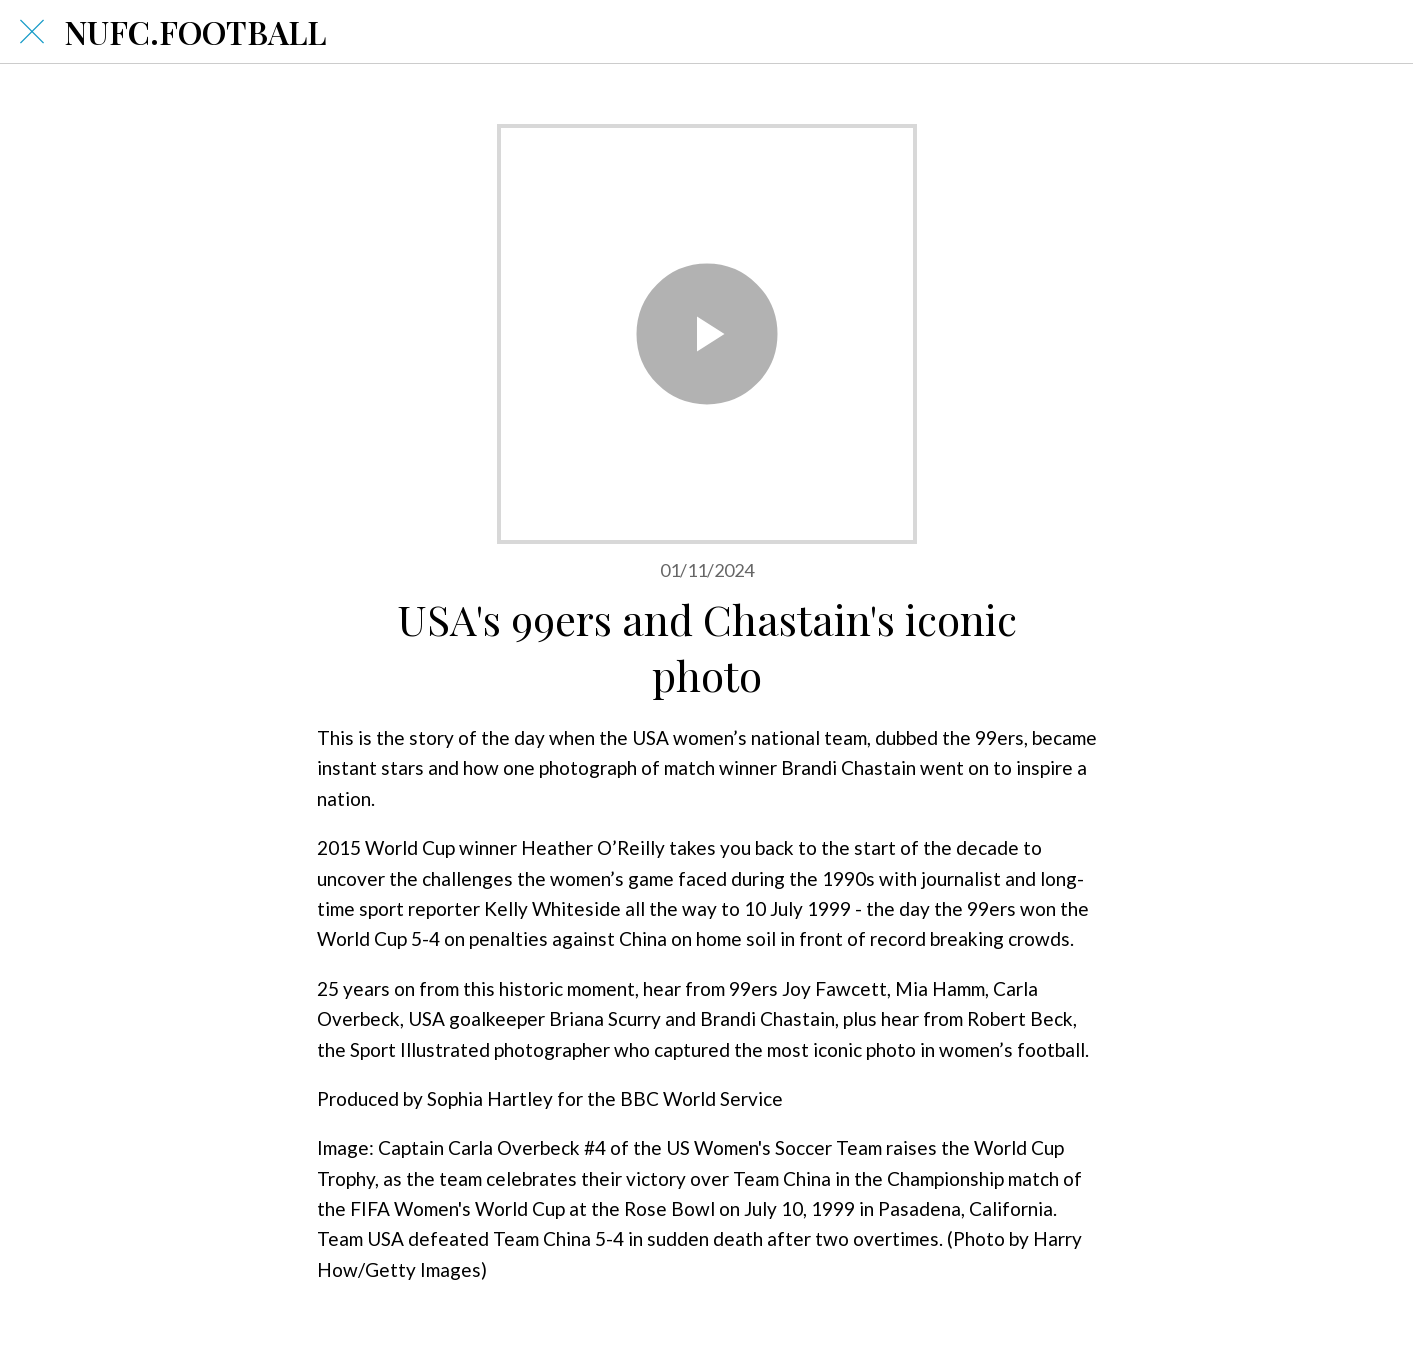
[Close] (32, 32)
